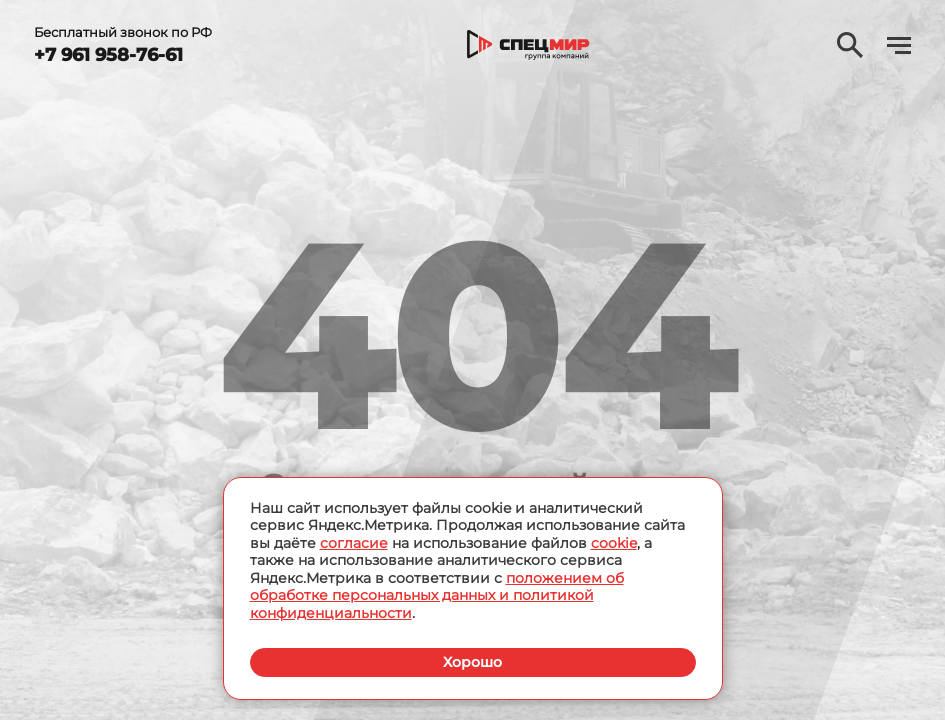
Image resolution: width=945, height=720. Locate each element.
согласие (354, 543)
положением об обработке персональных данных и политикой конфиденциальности (437, 595)
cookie (614, 543)
